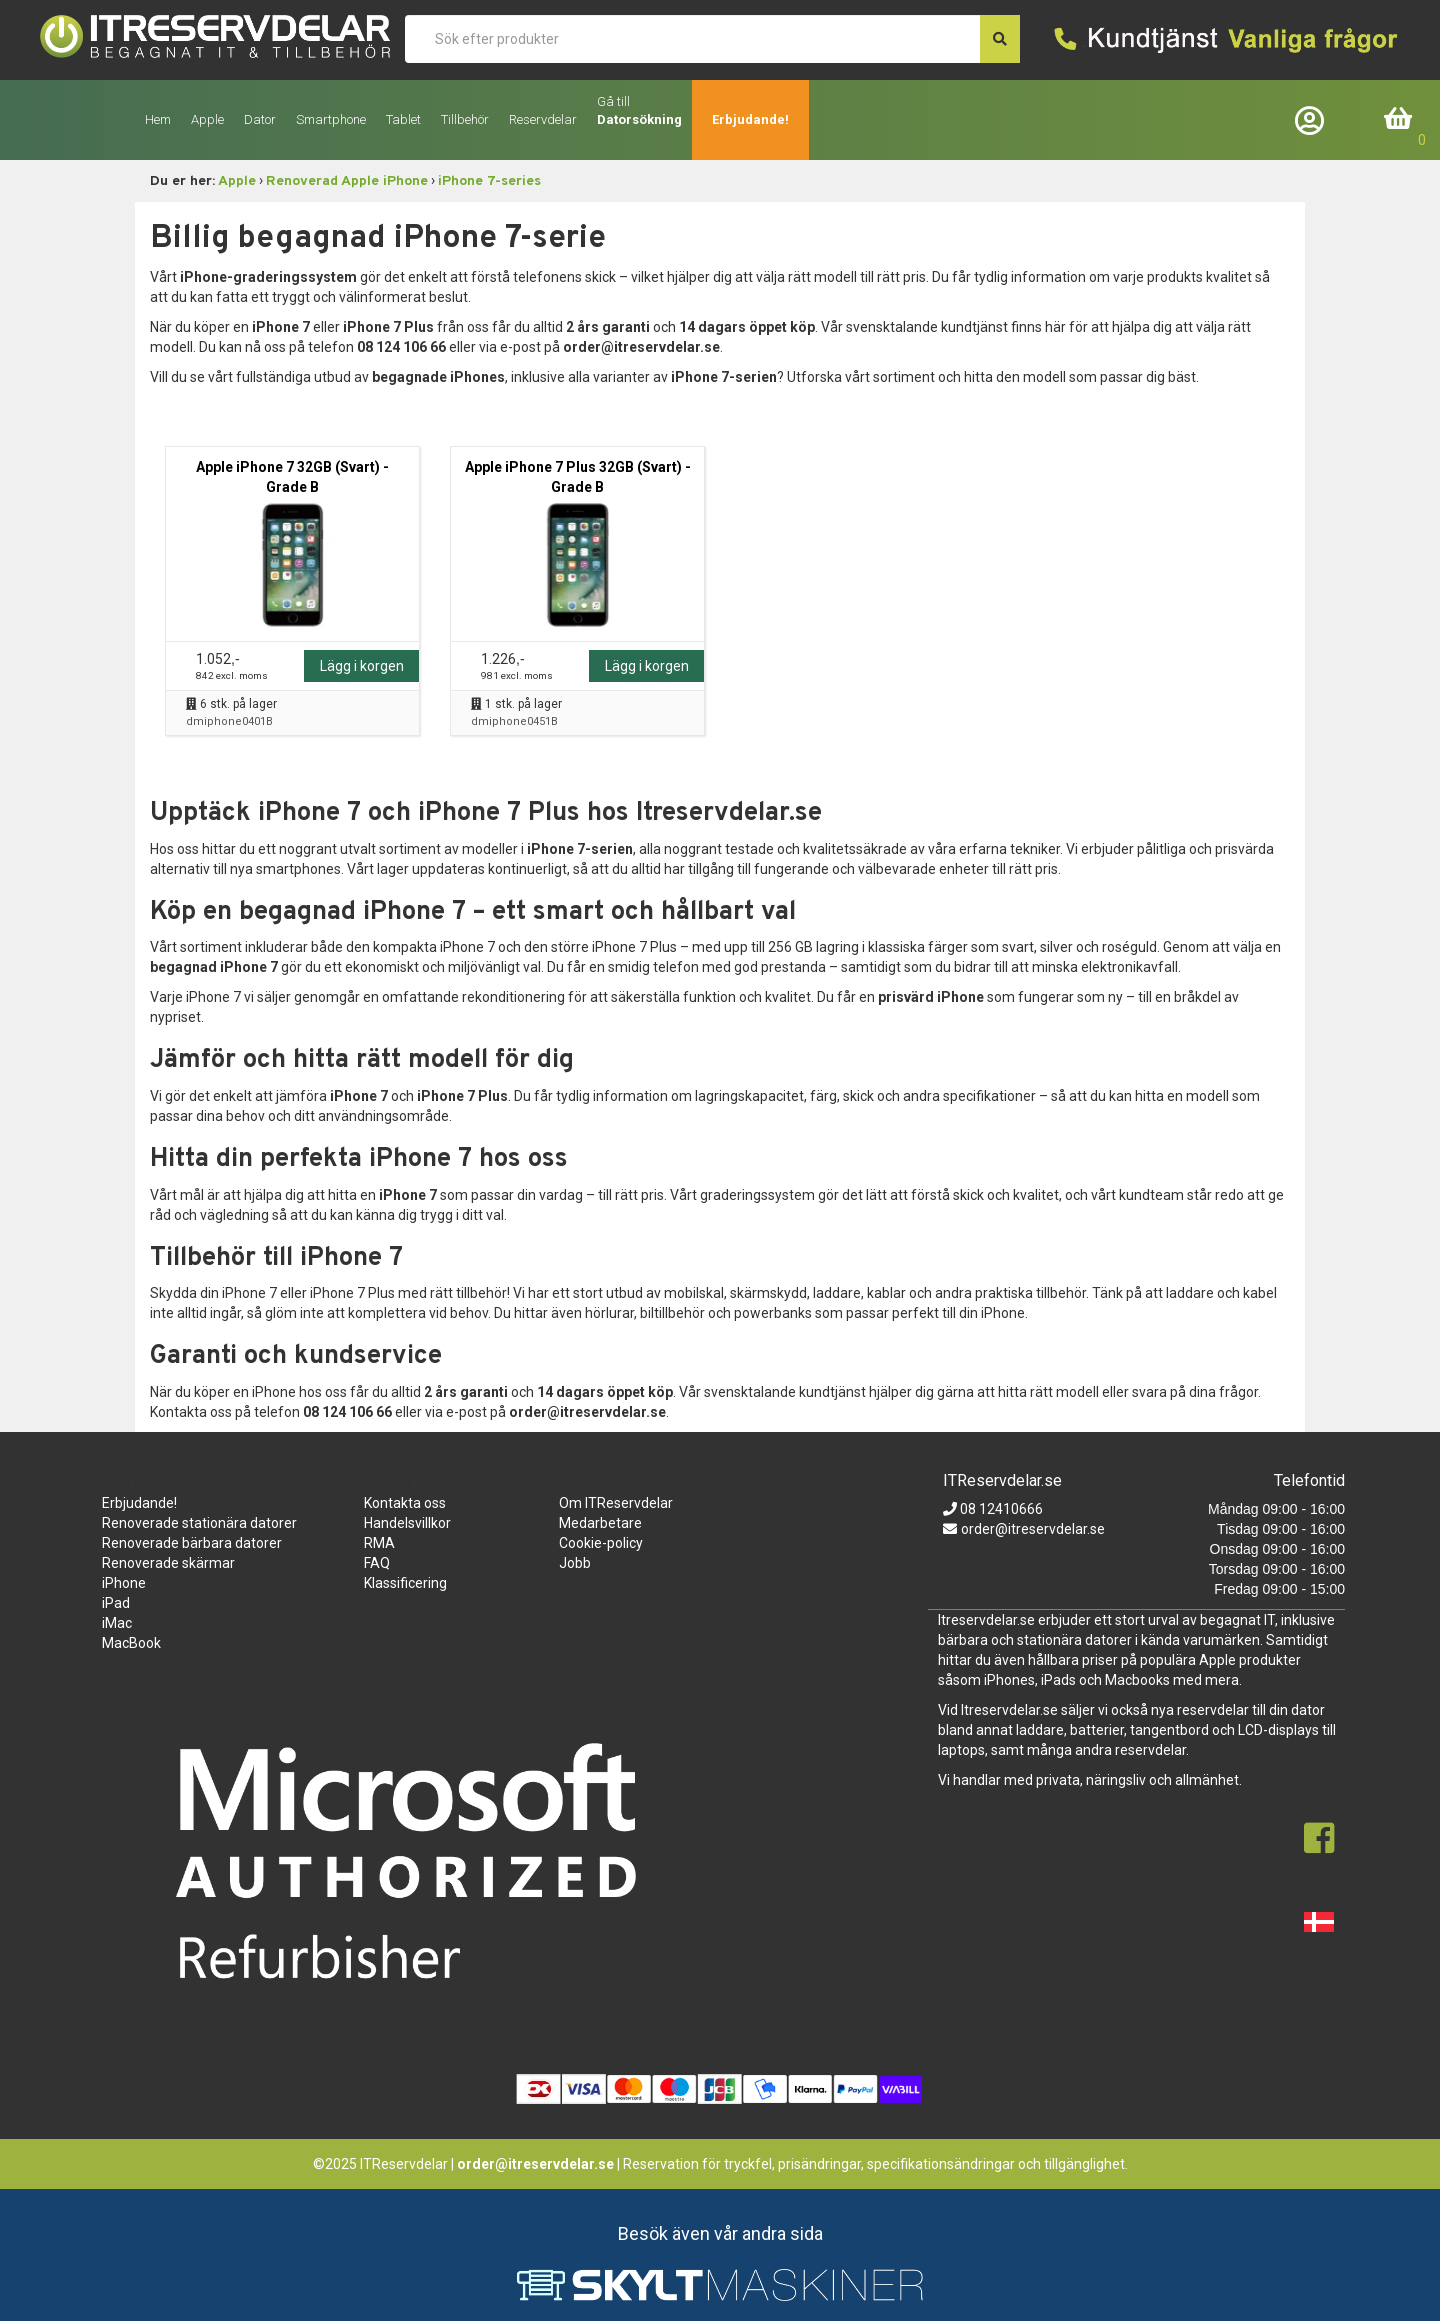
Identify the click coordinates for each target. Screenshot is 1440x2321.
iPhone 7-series (489, 181)
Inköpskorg (1399, 119)
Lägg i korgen (362, 666)
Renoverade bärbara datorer (192, 1543)
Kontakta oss (405, 1503)
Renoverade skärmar (168, 1563)
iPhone (124, 1583)
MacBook (131, 1643)
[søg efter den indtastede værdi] (1000, 39)
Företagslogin (1314, 119)
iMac (117, 1623)
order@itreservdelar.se (1033, 1529)
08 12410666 (1000, 1509)
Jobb (575, 1563)
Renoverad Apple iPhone (347, 181)
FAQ (377, 1563)
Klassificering (405, 1583)
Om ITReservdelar (616, 1503)
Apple (237, 181)
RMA (379, 1543)
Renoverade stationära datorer (199, 1523)
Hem (158, 119)
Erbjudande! (750, 119)
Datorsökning (639, 119)
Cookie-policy (601, 1543)
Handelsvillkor (407, 1523)
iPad (116, 1603)
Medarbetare (600, 1523)
